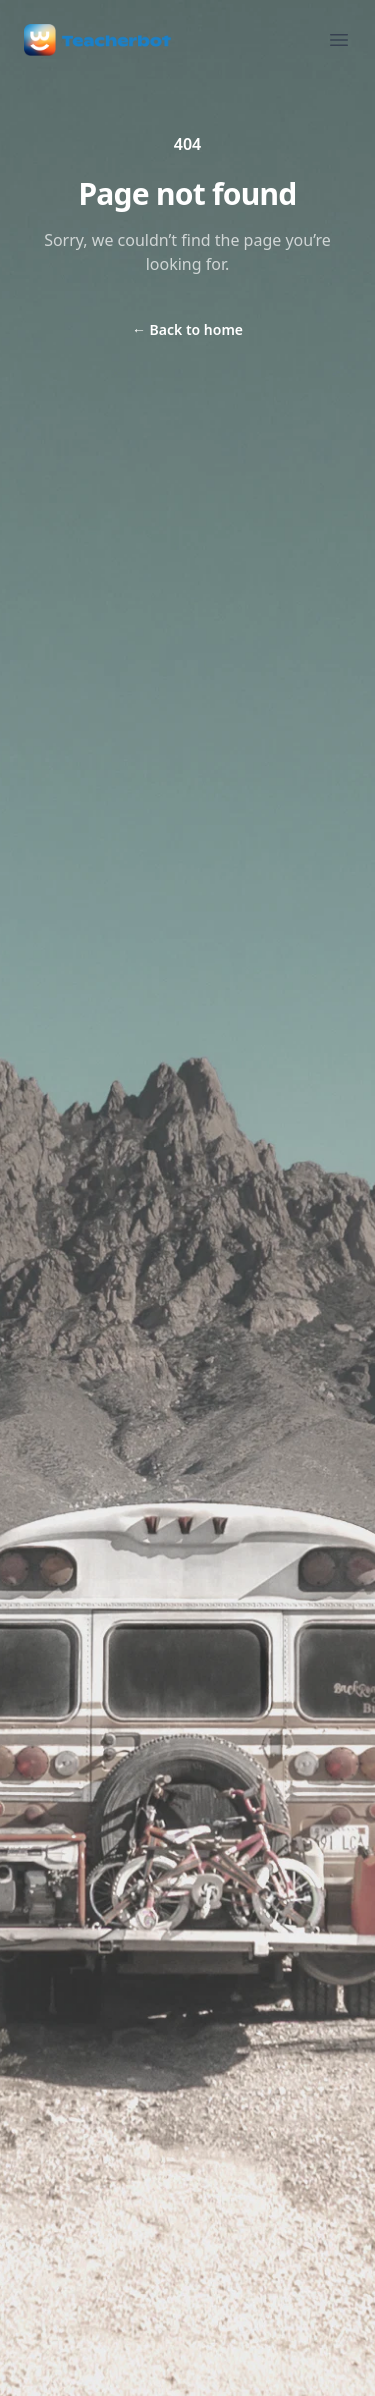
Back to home (187, 329)
